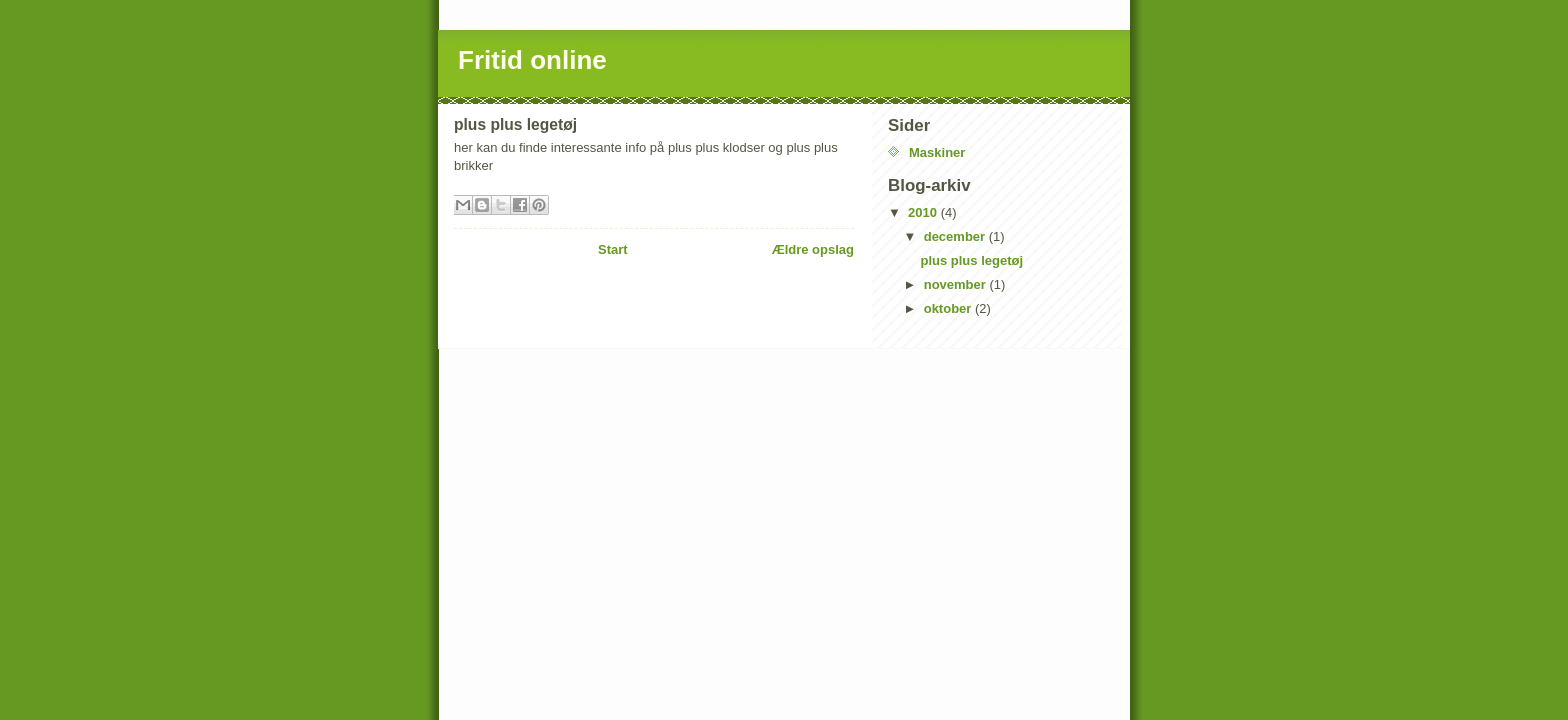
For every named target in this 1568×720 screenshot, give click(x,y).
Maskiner (937, 152)
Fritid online (532, 60)
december (956, 236)
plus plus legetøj (971, 260)
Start (613, 249)
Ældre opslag (813, 249)
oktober (949, 308)
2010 (924, 212)
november (957, 284)
